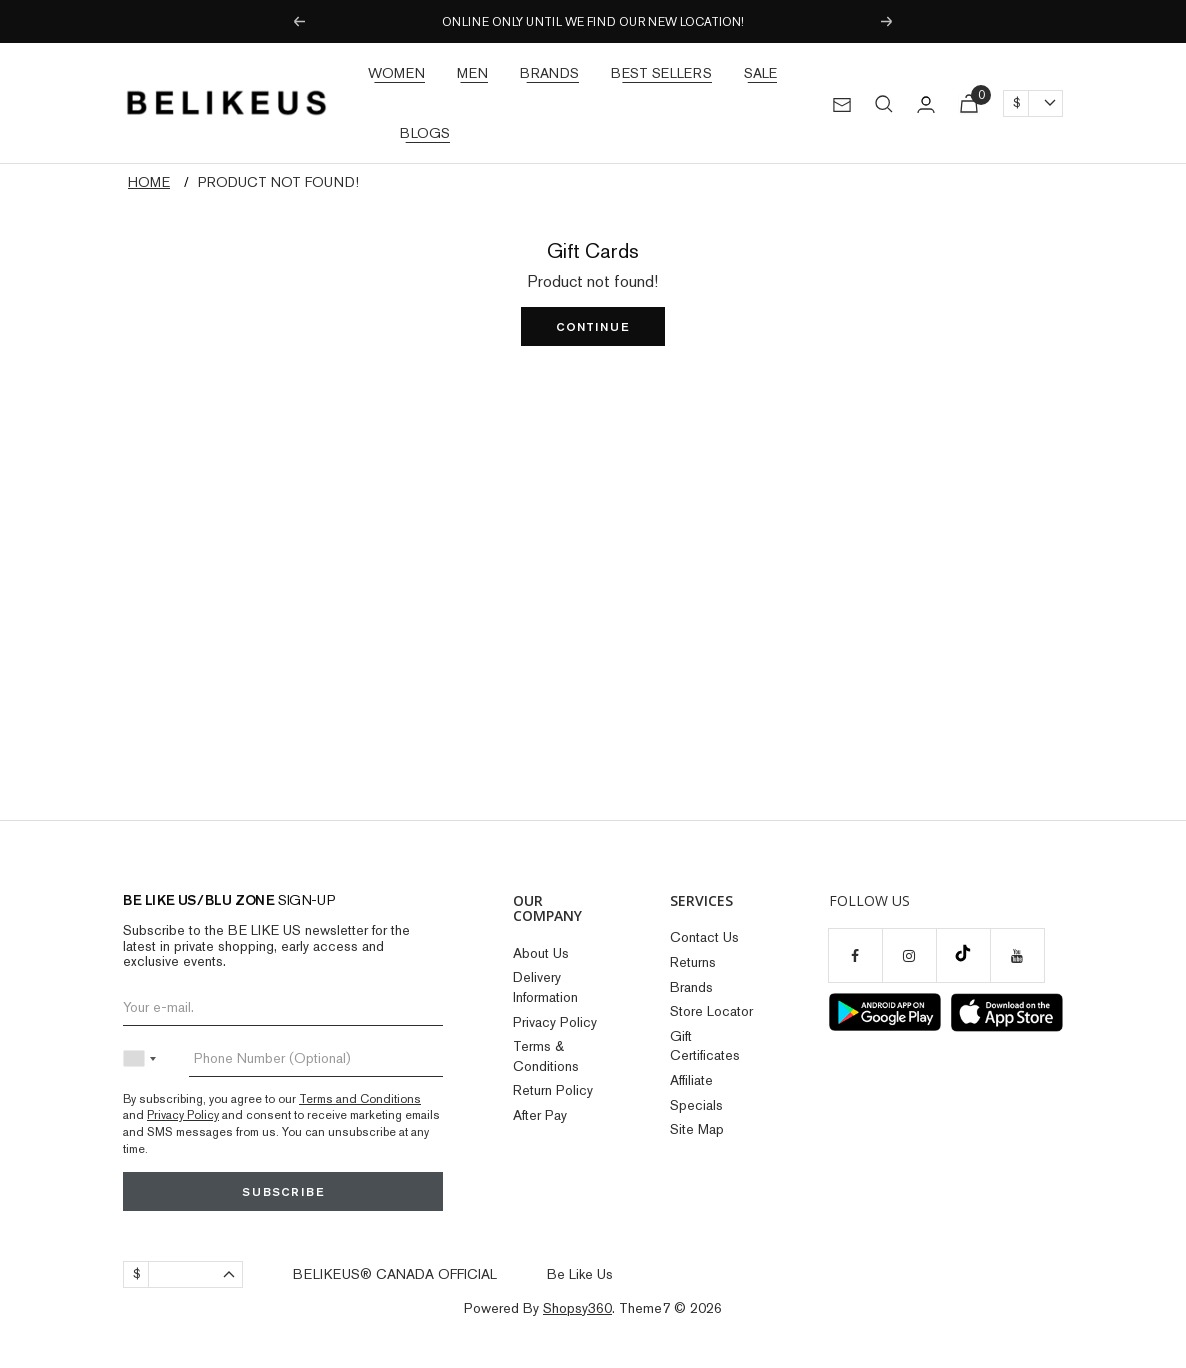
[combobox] (144, 1059)
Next (888, 22)
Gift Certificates (705, 1046)
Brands (549, 73)
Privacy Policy (183, 1115)
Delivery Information (545, 987)
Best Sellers (661, 73)
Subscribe (283, 1191)
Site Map (697, 1129)
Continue (593, 326)
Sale (760, 73)
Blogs (425, 133)
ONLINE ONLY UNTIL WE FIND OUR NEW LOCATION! (593, 22)
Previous (298, 22)
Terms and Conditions (360, 1099)
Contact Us (704, 937)
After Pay (540, 1115)
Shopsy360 (577, 1308)
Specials (696, 1105)
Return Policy (553, 1090)
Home (149, 182)
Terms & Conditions (546, 1056)
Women (396, 73)
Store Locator (711, 1011)
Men (472, 73)
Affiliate (691, 1080)
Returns (693, 962)
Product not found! (278, 182)
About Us (541, 953)
